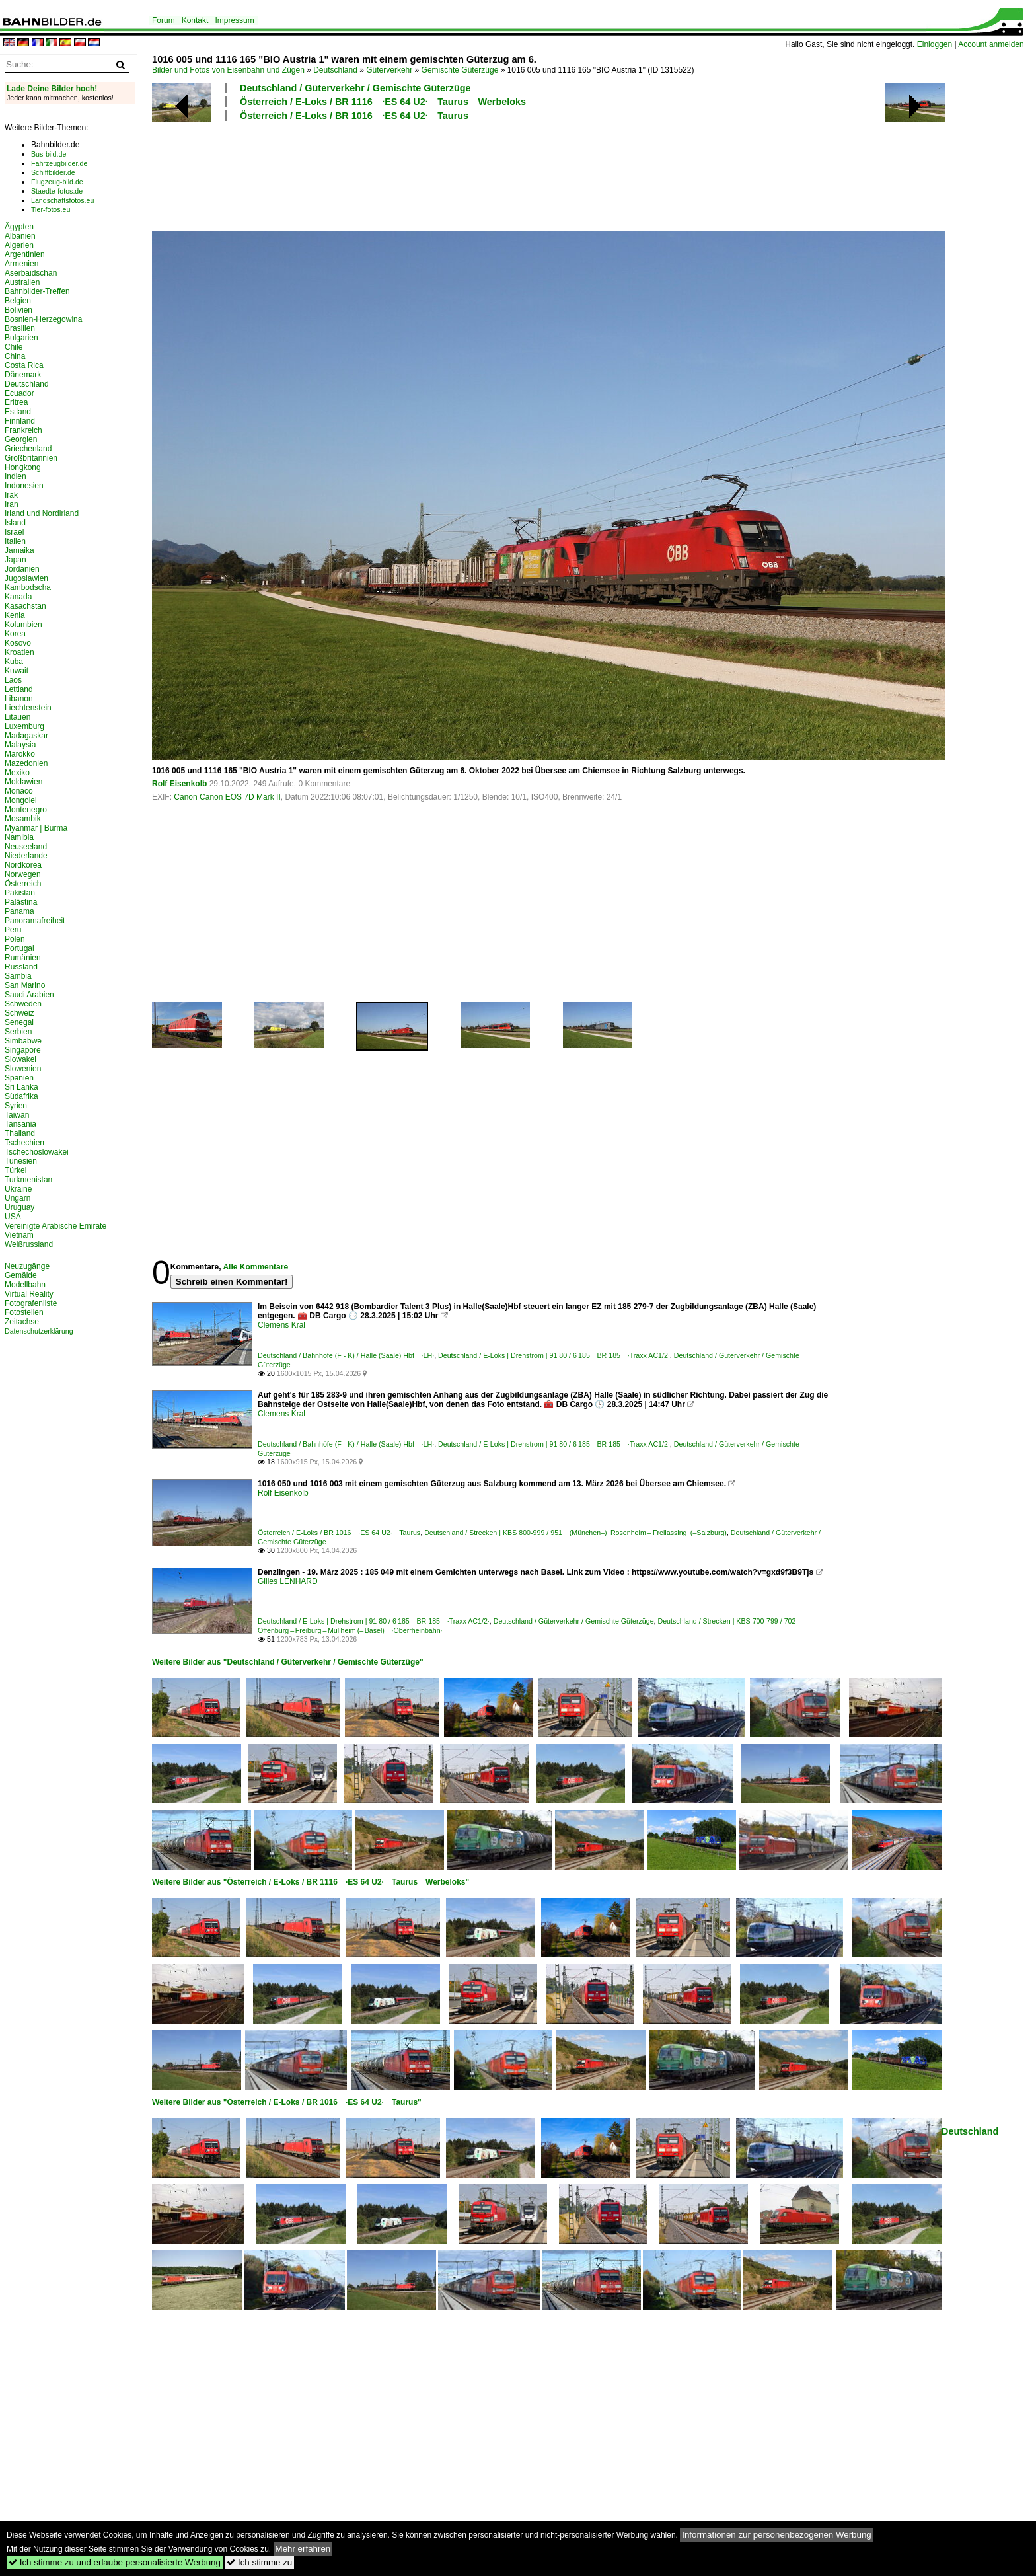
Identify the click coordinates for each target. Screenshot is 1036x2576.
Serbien (18, 1031)
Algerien (19, 245)
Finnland (20, 421)
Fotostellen (24, 1312)
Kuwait (16, 670)
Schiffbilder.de (53, 172)
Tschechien (24, 1142)
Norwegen (23, 874)
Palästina (21, 902)
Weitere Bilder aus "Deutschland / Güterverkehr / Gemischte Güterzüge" (288, 1662)
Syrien (16, 1105)
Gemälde (21, 1275)
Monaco (19, 791)
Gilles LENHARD (288, 1581)
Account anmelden (990, 44)
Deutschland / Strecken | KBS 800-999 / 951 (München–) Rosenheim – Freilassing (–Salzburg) (575, 1532)
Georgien (21, 439)
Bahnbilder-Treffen (37, 291)
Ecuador (19, 393)
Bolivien (18, 310)
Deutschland (335, 70)
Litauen (17, 717)
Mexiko (17, 772)
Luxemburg (24, 726)
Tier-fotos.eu (50, 209)
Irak (11, 495)
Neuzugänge (27, 1266)
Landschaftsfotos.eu (62, 200)
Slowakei (20, 1059)
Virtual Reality (29, 1294)
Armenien (21, 263)
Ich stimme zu (259, 2562)
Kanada (18, 596)
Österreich (23, 883)
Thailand (20, 1133)
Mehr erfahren (303, 2549)
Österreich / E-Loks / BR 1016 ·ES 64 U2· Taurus (354, 115)
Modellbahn (25, 1284)
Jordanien (22, 569)
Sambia (18, 976)
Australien (22, 282)
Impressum (234, 20)
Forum (163, 20)
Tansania (20, 1124)
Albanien (20, 236)
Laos (13, 680)
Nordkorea (23, 865)
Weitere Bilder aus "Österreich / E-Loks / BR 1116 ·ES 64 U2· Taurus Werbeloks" (310, 1882)
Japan (15, 559)
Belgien (18, 300)
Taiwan (17, 1114)
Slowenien (23, 1068)
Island (15, 522)
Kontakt (195, 20)
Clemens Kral (281, 1325)
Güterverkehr (389, 70)
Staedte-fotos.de (57, 191)
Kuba (14, 661)
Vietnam (19, 1235)
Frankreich (23, 430)
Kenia (15, 615)
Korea (15, 633)
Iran (11, 504)
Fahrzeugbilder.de (59, 163)
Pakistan (20, 892)
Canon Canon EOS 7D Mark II (227, 797)
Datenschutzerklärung (39, 1331)
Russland (21, 966)
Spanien (19, 1077)
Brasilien (20, 328)
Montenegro (26, 809)
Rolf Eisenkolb (179, 783)
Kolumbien (23, 624)
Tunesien (21, 1161)
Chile (13, 347)
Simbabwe (23, 1040)
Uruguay (19, 1207)
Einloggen (934, 44)
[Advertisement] (490, 174)
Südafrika (21, 1096)
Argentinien (25, 254)
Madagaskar (26, 735)
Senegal (19, 1022)
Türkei (15, 1170)
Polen (15, 939)
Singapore (23, 1050)
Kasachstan (25, 606)
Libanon (19, 698)
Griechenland (28, 448)
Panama (19, 911)
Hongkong (23, 467)
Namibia (19, 837)
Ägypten (19, 226)
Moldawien (23, 781)
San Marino (25, 985)
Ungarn (17, 1198)
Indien (15, 476)
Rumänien (23, 957)
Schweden (23, 1003)
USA (13, 1216)
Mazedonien (26, 763)
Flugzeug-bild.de (57, 182)
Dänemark (23, 374)
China (15, 356)
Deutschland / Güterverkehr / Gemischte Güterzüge (355, 88)
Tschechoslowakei (37, 1151)
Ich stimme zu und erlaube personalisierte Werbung (115, 2562)
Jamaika (19, 550)
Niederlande (26, 855)
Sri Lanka (21, 1087)
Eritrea (16, 402)
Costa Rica (24, 365)
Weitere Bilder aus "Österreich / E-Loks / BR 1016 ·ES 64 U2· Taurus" (287, 2102)
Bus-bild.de (48, 154)
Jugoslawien (26, 578)
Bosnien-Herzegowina (43, 319)
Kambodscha (28, 587)
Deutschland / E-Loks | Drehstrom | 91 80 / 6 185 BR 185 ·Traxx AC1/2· (554, 1355)
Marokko (20, 754)
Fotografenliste (31, 1303)
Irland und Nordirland (42, 513)
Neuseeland (26, 846)
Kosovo (18, 643)
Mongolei (21, 800)
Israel (14, 532)
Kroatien (19, 652)
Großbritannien (31, 458)
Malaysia (20, 744)
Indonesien (24, 485)
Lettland (19, 689)
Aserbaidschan (31, 273)
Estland (18, 411)
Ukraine (18, 1188)
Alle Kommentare (255, 1266)
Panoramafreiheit (35, 920)
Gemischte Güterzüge (460, 70)
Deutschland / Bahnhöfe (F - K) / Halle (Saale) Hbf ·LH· (346, 1355)
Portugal (19, 948)
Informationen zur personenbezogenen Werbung (776, 2535)
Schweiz (19, 1013)
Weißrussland (29, 1244)
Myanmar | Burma (36, 828)
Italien (15, 541)
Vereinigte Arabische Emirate (55, 1226)
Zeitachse (22, 1321)
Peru (13, 929)
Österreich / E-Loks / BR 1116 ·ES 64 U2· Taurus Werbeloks (383, 101)
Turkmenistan (28, 1179)
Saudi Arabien (29, 994)
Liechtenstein (28, 707)
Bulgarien (21, 337)
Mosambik (23, 818)
